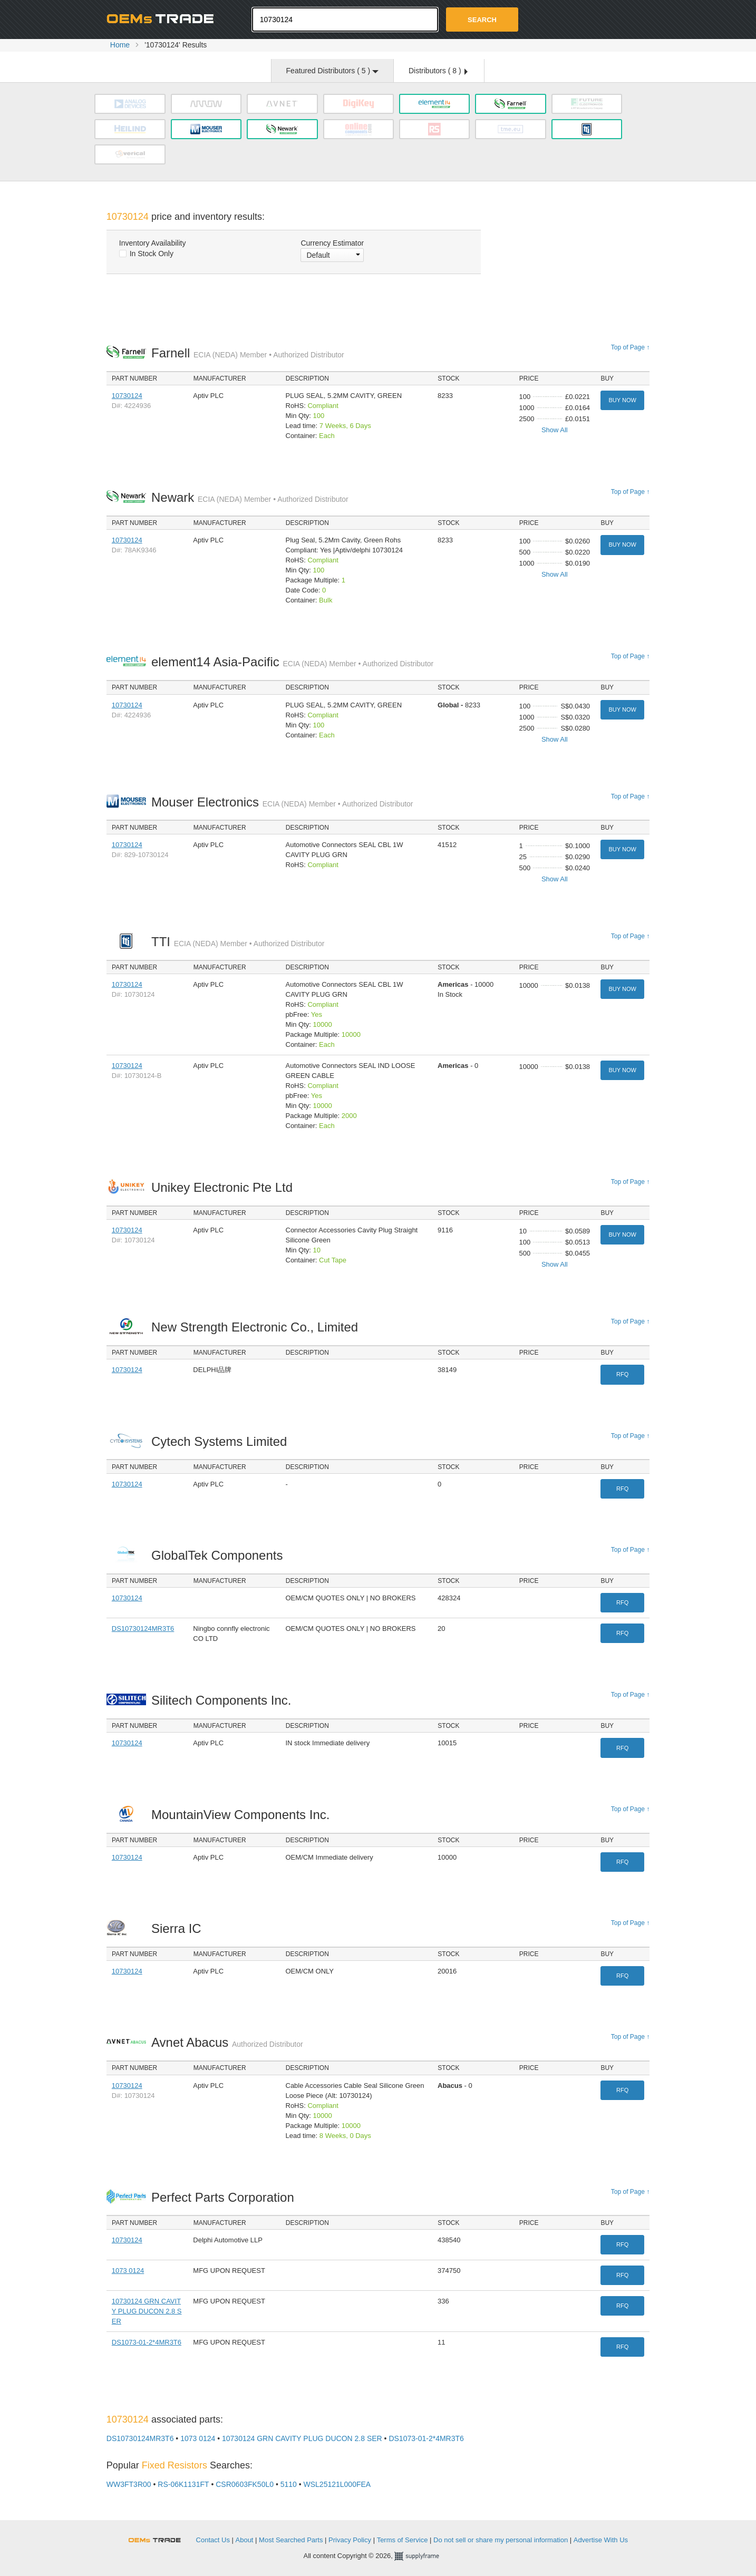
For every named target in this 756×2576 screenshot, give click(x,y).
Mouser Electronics (282, 802)
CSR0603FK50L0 (245, 2484)
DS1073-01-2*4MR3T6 (146, 2342)
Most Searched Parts (291, 2540)
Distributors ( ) (438, 70)
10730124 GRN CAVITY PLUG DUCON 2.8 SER (147, 2311)
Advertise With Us (601, 2540)
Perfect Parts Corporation (225, 2197)
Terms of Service (402, 2540)
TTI (237, 942)
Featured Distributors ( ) (332, 70)
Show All (554, 430)
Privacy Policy (349, 2540)
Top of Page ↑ (630, 347)
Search (482, 20)
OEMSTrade (159, 2538)
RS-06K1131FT (183, 2484)
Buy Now (622, 400)
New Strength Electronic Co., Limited (257, 1327)
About (245, 2540)
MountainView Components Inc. (243, 1814)
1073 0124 (128, 2270)
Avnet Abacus (227, 2042)
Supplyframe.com (423, 2556)
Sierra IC (179, 1928)
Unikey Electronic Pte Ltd (224, 1187)
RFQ (622, 1374)
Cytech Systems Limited (222, 1441)
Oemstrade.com (164, 18)
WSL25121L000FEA (337, 2484)
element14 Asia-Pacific (292, 662)
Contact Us (213, 2540)
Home (120, 45)
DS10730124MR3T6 (143, 1628)
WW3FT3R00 (128, 2484)
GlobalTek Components (219, 1555)
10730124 (127, 396)
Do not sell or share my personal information (500, 2540)
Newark (249, 497)
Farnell (247, 353)
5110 (288, 2484)
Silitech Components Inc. (224, 1700)
